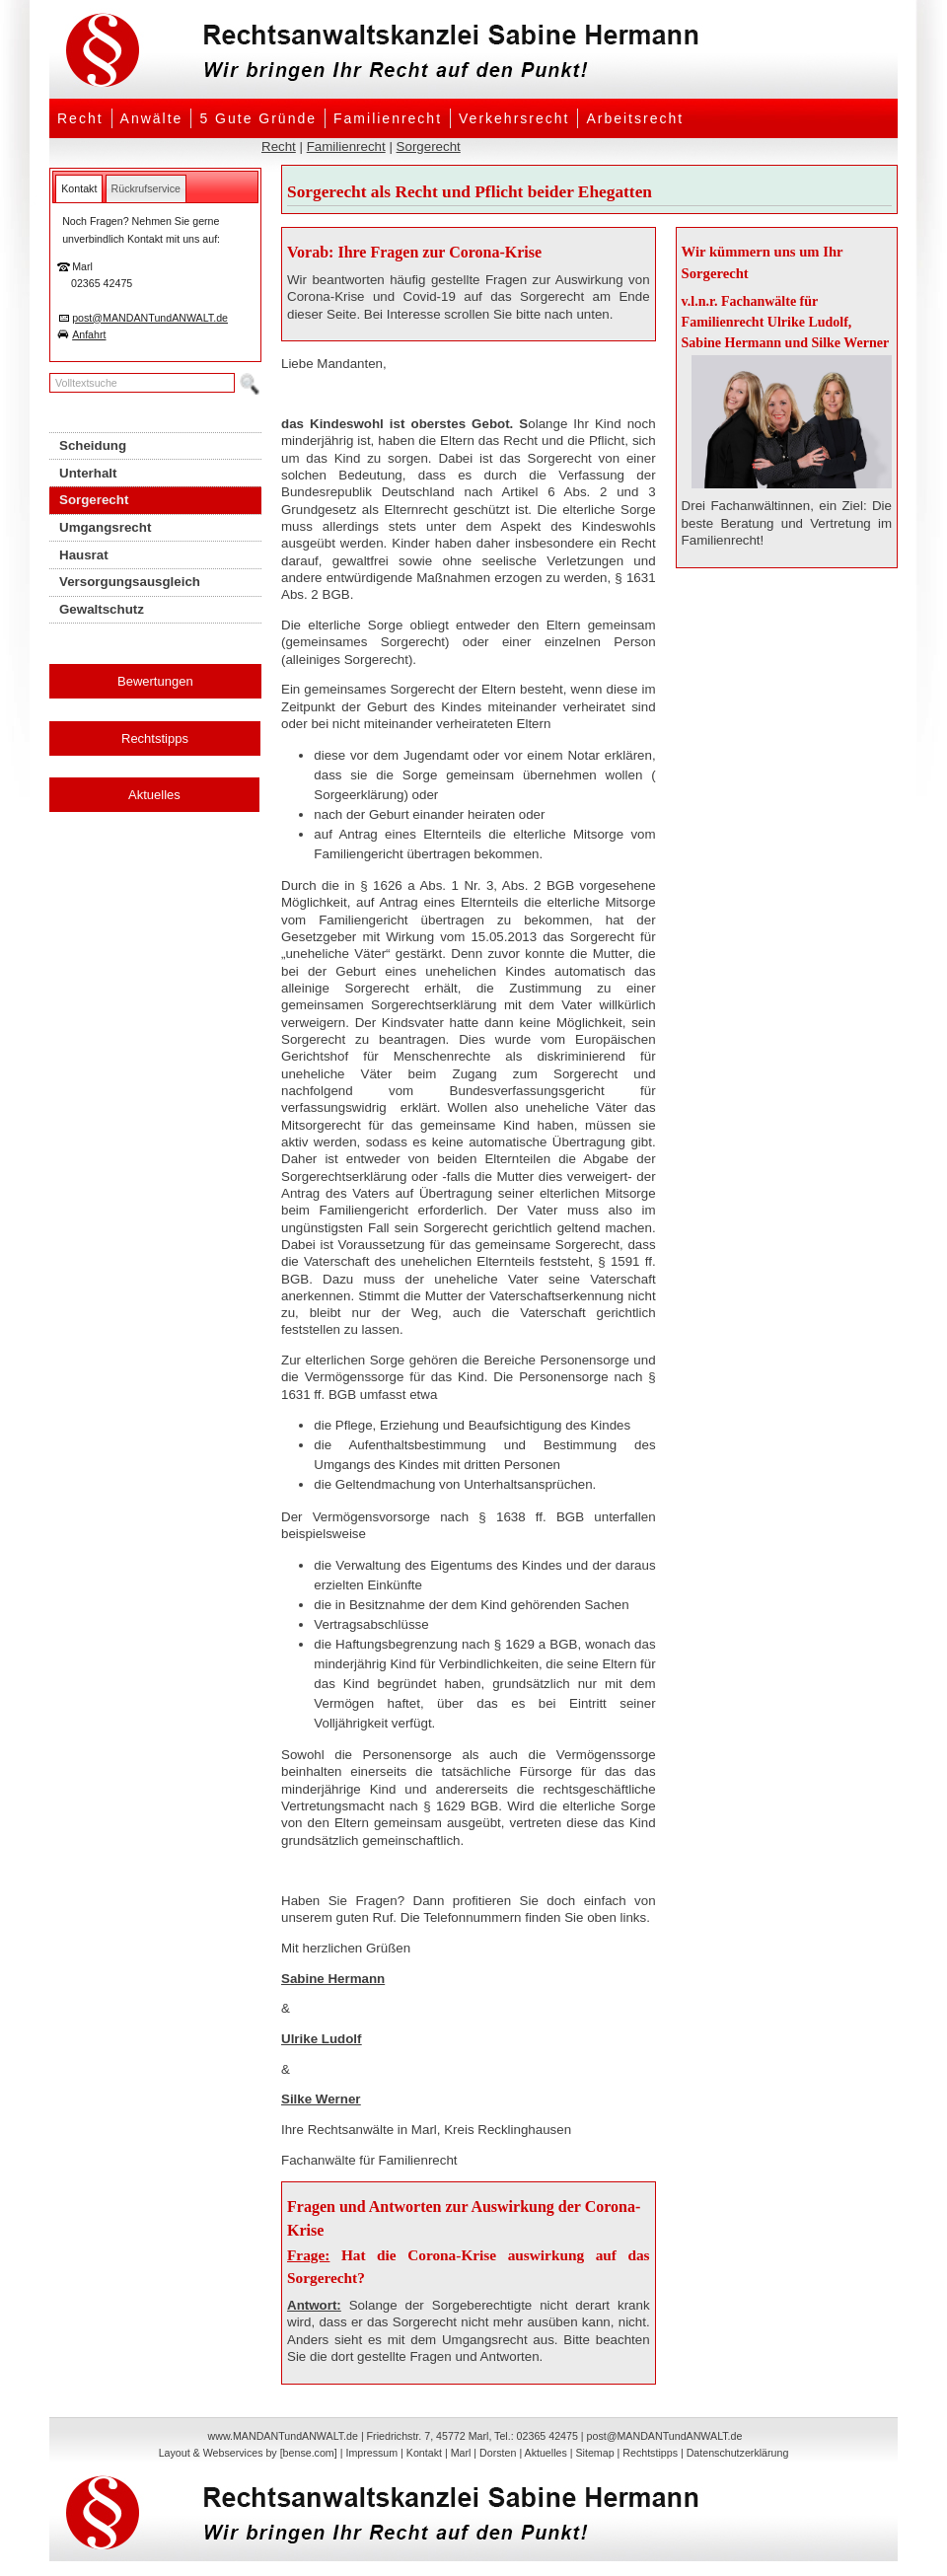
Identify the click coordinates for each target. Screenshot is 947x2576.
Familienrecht (387, 118)
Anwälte (151, 118)
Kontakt (424, 2453)
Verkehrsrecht (514, 118)
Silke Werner (321, 2099)
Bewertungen (155, 681)
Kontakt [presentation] (79, 188)
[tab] (79, 188)
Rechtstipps (154, 738)
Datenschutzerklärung (738, 2453)
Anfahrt (89, 334)
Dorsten (497, 2453)
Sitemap (594, 2453)
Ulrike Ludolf (321, 2038)
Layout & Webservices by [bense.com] (248, 2453)
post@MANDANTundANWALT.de (150, 318)
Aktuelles (154, 794)
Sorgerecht (429, 146)
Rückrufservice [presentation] (146, 188)
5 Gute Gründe (258, 118)
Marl (461, 2453)
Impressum (371, 2453)
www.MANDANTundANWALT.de (283, 2436)
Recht (80, 118)
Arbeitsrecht (635, 118)
